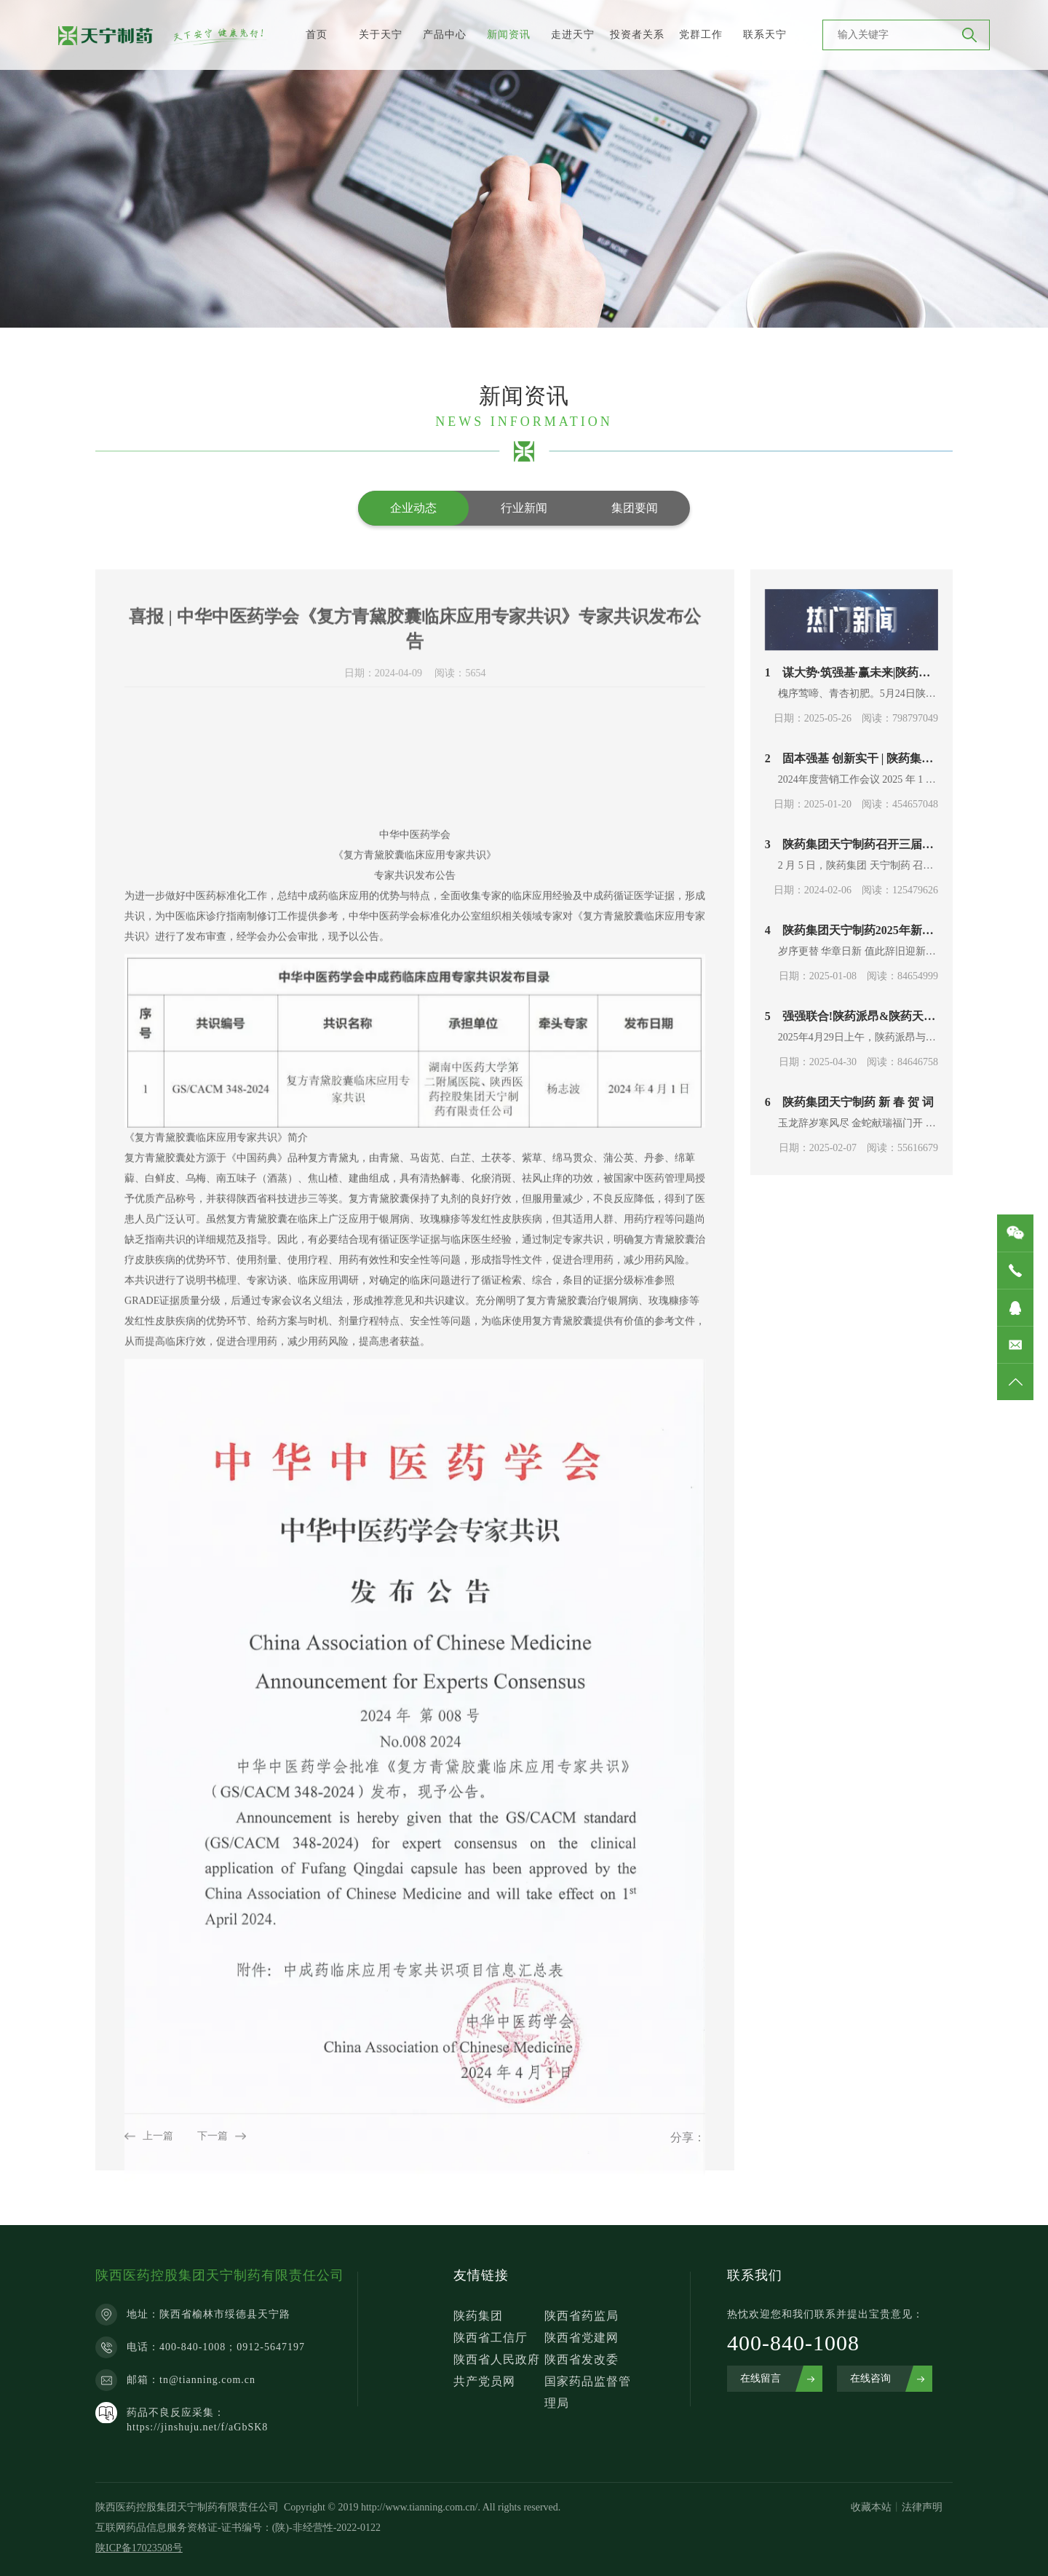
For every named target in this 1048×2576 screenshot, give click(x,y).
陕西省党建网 (581, 2337)
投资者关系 (637, 34)
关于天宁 (380, 34)
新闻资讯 (509, 34)
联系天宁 (765, 34)
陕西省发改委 (581, 2359)
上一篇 (158, 2144)
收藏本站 (871, 2507)
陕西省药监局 (581, 2316)
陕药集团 (478, 2316)
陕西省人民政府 (496, 2359)
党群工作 (701, 34)
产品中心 (445, 34)
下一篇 (212, 2144)
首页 (317, 34)
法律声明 (922, 2507)
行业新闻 (524, 508)
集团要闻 (634, 508)
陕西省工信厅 (490, 2337)
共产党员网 (484, 2381)
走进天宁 (573, 34)
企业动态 (413, 508)
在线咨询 (870, 2378)
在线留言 (760, 2378)
